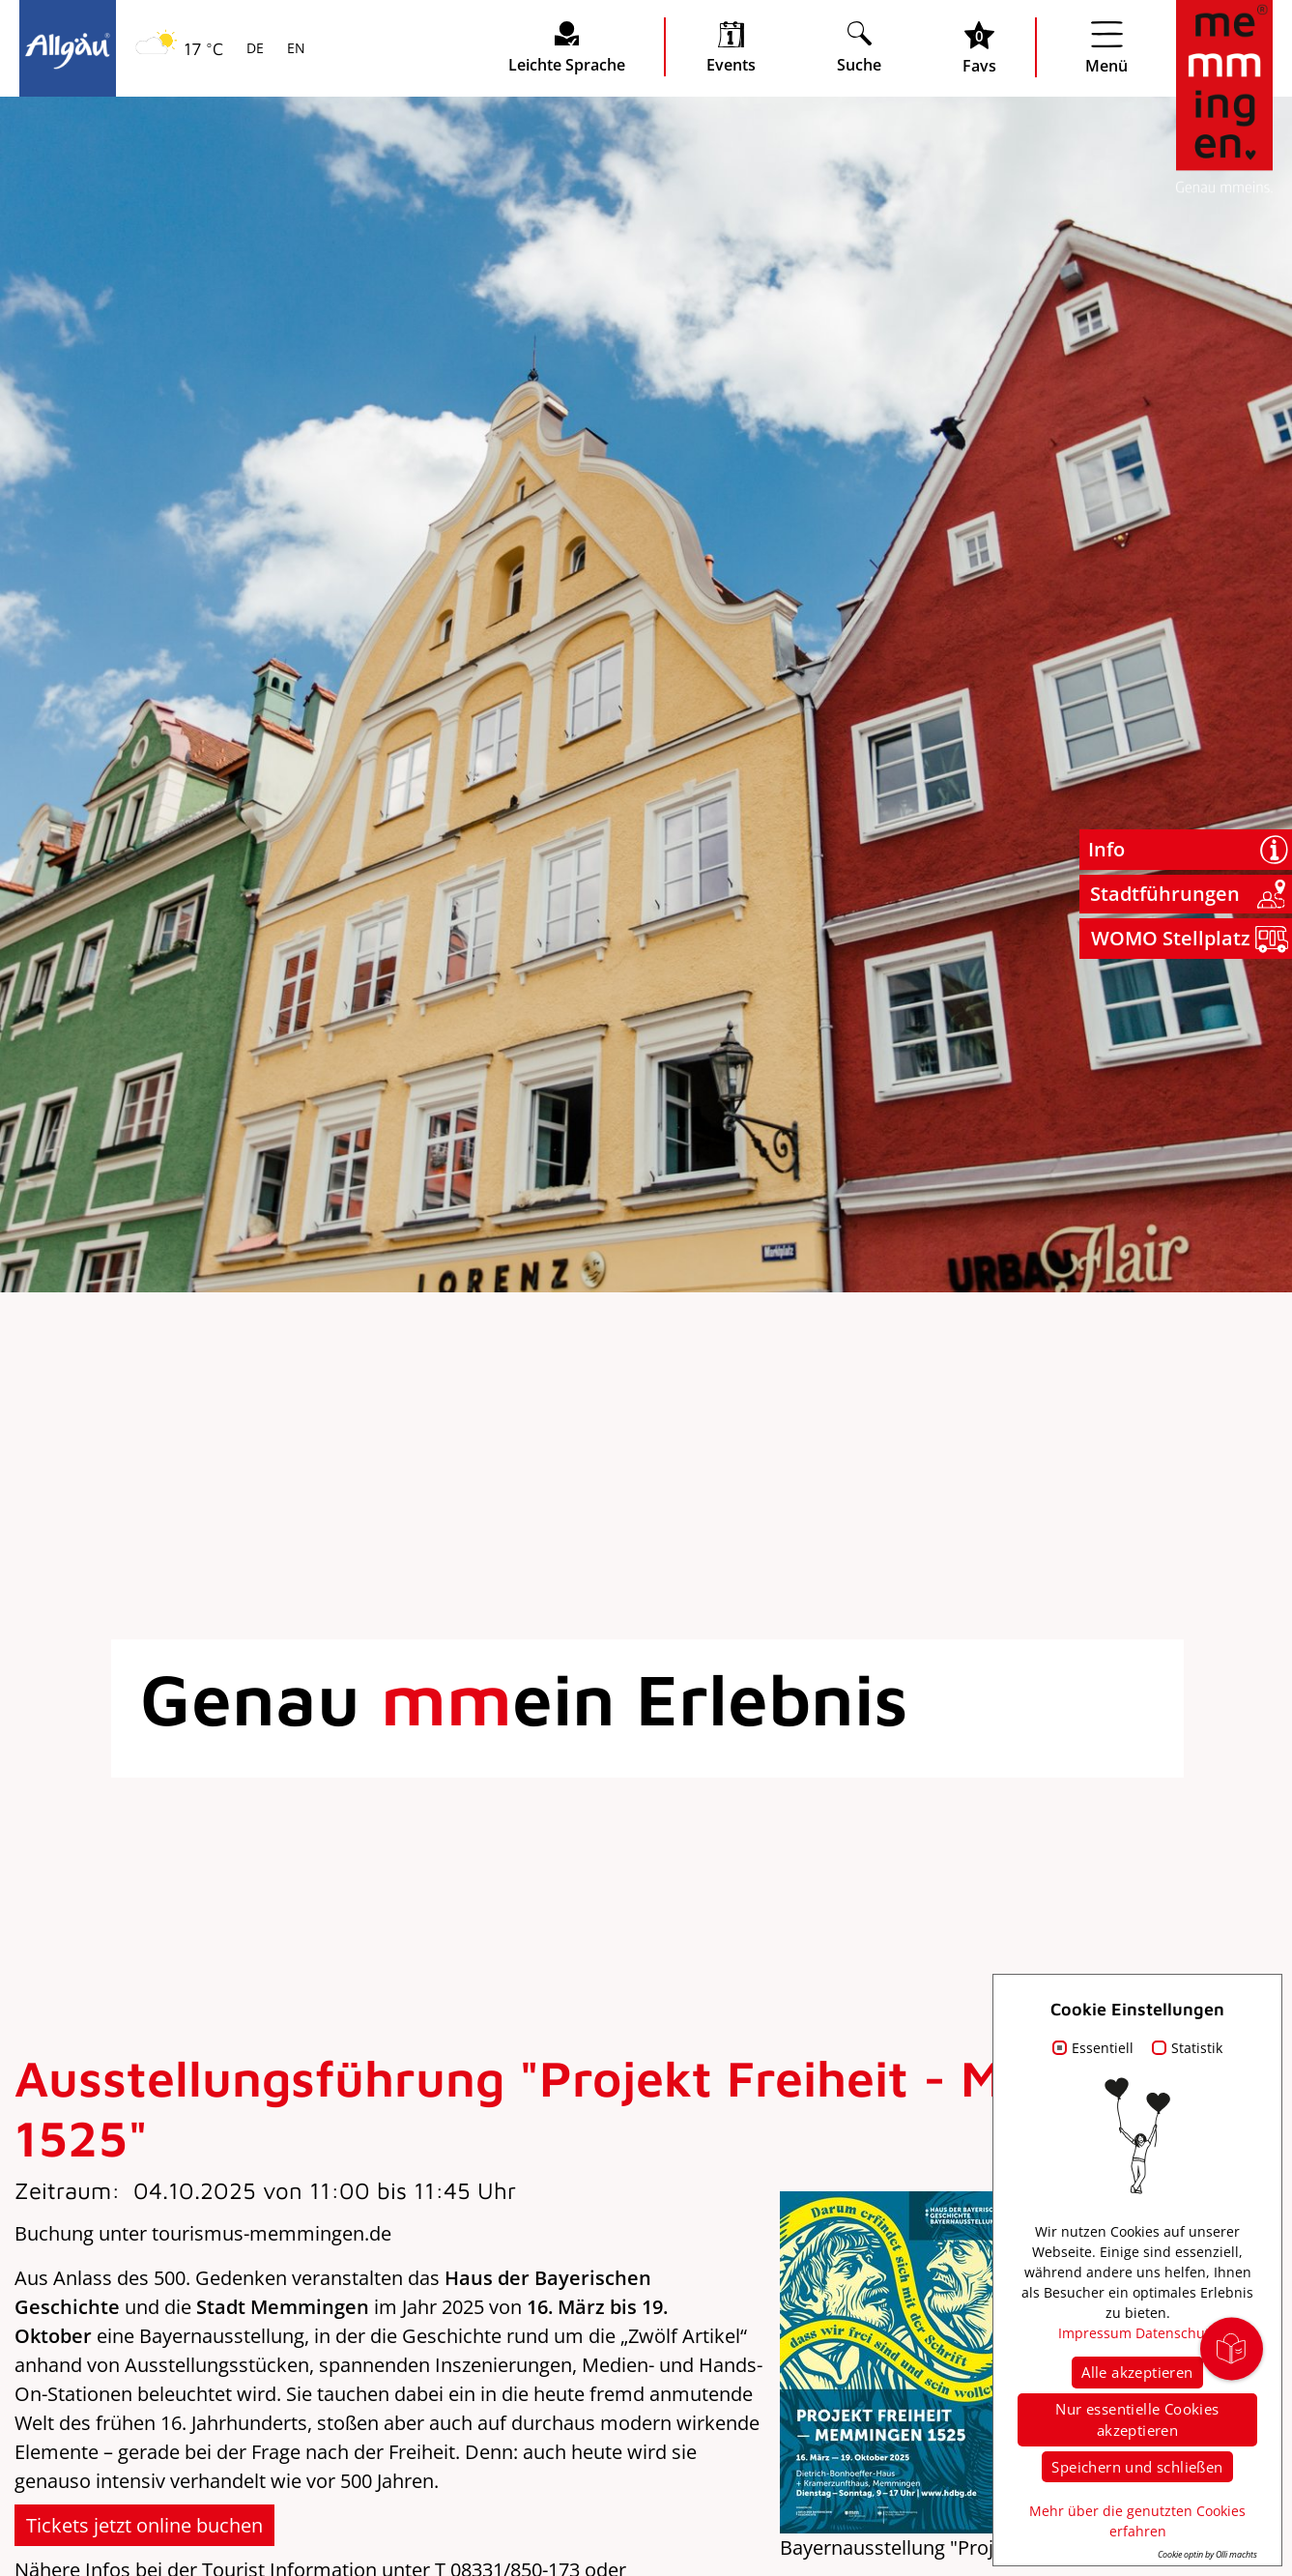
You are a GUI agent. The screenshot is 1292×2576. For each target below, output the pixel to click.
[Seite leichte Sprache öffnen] (566, 46)
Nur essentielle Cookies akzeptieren (1137, 2420)
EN (294, 49)
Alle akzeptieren (1136, 2372)
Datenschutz (1176, 2333)
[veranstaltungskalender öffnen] (731, 46)
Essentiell (1103, 2048)
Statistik (1196, 2048)
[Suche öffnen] (859, 46)
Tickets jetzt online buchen (144, 2525)
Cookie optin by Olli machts (1207, 2554)
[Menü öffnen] (1106, 47)
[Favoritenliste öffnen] (979, 47)
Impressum (1095, 2333)
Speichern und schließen (1136, 2466)
